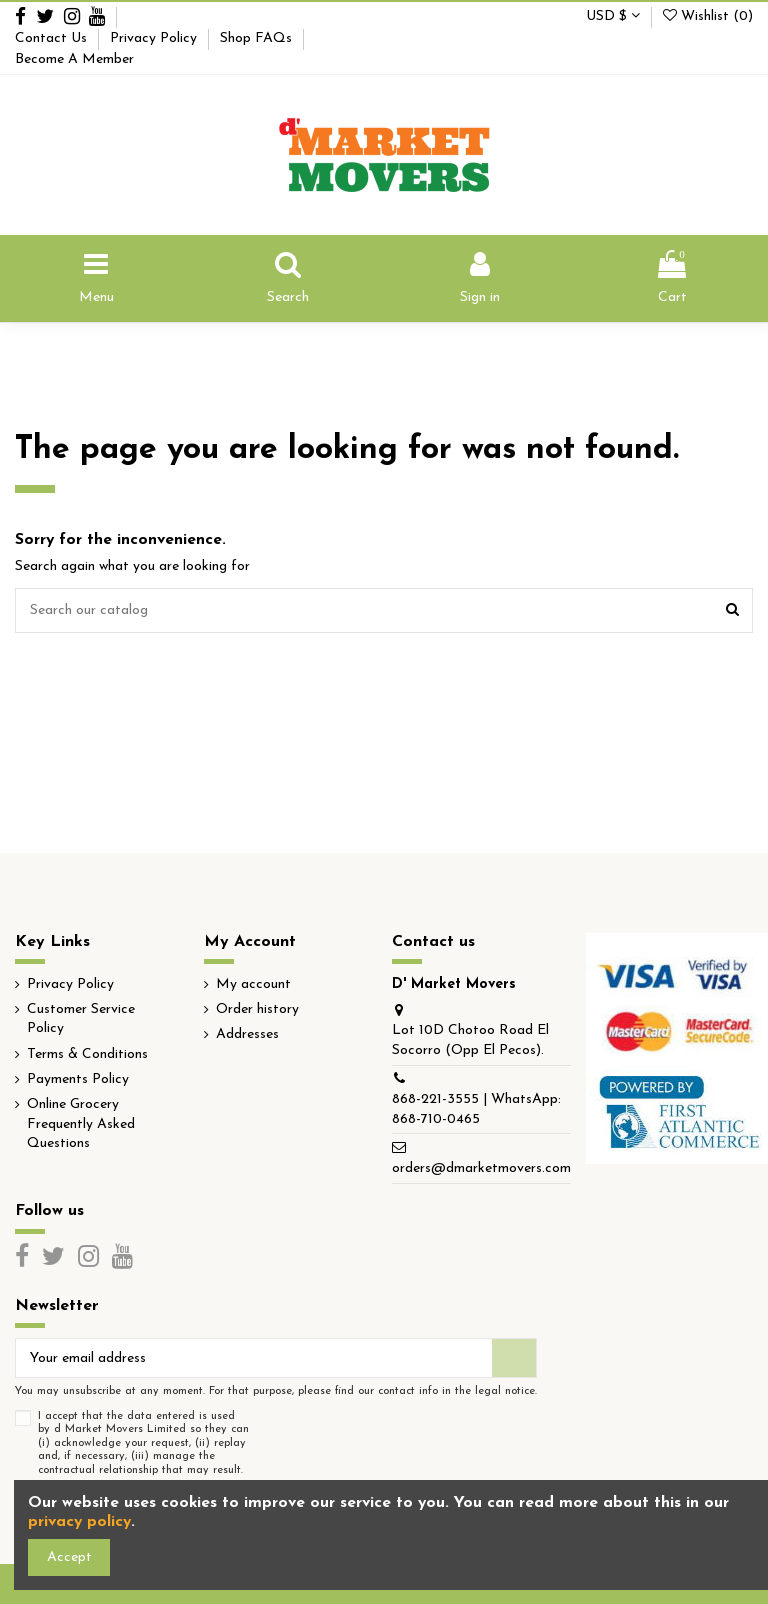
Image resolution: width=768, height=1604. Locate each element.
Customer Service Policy (81, 1019)
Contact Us (53, 38)
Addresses (247, 1034)
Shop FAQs (258, 38)
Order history (257, 1009)
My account (253, 984)
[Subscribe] (514, 1358)
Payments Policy (78, 1079)
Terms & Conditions (87, 1054)
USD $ (613, 16)
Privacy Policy (155, 38)
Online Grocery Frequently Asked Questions (81, 1124)
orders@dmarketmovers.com (481, 1168)
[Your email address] (254, 1358)
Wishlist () (708, 16)
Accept (69, 1557)
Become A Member (74, 59)
